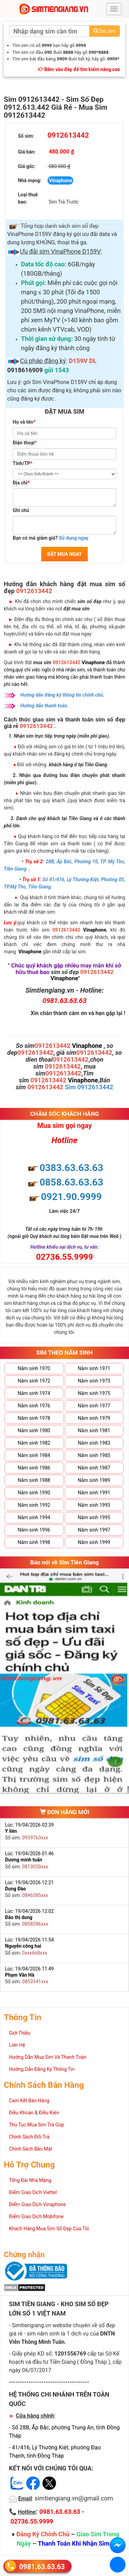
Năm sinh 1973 (94, 1381)
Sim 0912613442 (89, 1087)
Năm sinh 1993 (94, 1505)
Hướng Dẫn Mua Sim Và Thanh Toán (47, 2057)
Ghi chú (21, 510)
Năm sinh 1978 (34, 1418)
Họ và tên (24, 422)
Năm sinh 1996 (34, 1530)
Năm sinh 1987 (94, 1468)
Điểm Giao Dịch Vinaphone (37, 2204)
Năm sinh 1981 (94, 1430)
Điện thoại (25, 442)
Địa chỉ (21, 482)
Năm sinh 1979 (94, 1418)
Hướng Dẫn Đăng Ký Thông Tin (41, 2069)
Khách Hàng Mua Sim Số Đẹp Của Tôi (49, 2228)
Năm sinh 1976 (34, 1405)
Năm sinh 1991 (94, 1492)
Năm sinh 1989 (94, 1480)
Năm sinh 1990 (34, 1492)
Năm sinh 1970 (34, 1368)
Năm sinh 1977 (94, 1405)
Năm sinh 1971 (94, 1368)
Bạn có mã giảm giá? (50, 538)
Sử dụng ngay (73, 538)
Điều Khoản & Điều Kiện (34, 2112)
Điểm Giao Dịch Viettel (33, 2192)
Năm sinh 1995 (94, 1517)
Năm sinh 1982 (34, 1443)
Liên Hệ (17, 2045)
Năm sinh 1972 (34, 1381)
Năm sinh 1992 (34, 1505)
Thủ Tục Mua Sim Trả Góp (36, 2124)
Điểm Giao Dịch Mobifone (36, 2216)
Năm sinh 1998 (34, 1542)
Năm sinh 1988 (34, 1480)
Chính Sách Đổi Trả (29, 2137)
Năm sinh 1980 (34, 1430)
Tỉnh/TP (22, 463)
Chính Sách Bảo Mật (30, 2149)
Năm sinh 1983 (94, 1443)
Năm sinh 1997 (94, 1530)
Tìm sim (105, 31)
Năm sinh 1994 (34, 1517)
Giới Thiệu (19, 2033)
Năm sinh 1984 (34, 1455)
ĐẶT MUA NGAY (64, 554)
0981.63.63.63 (42, 2566)
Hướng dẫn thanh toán (43, 705)
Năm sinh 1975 (94, 1393)
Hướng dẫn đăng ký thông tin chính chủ (61, 695)
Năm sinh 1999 (94, 1542)
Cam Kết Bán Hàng (29, 2100)
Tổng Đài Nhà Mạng (30, 2180)
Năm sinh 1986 (34, 1468)
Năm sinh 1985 (94, 1455)
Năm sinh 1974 (34, 1393)
